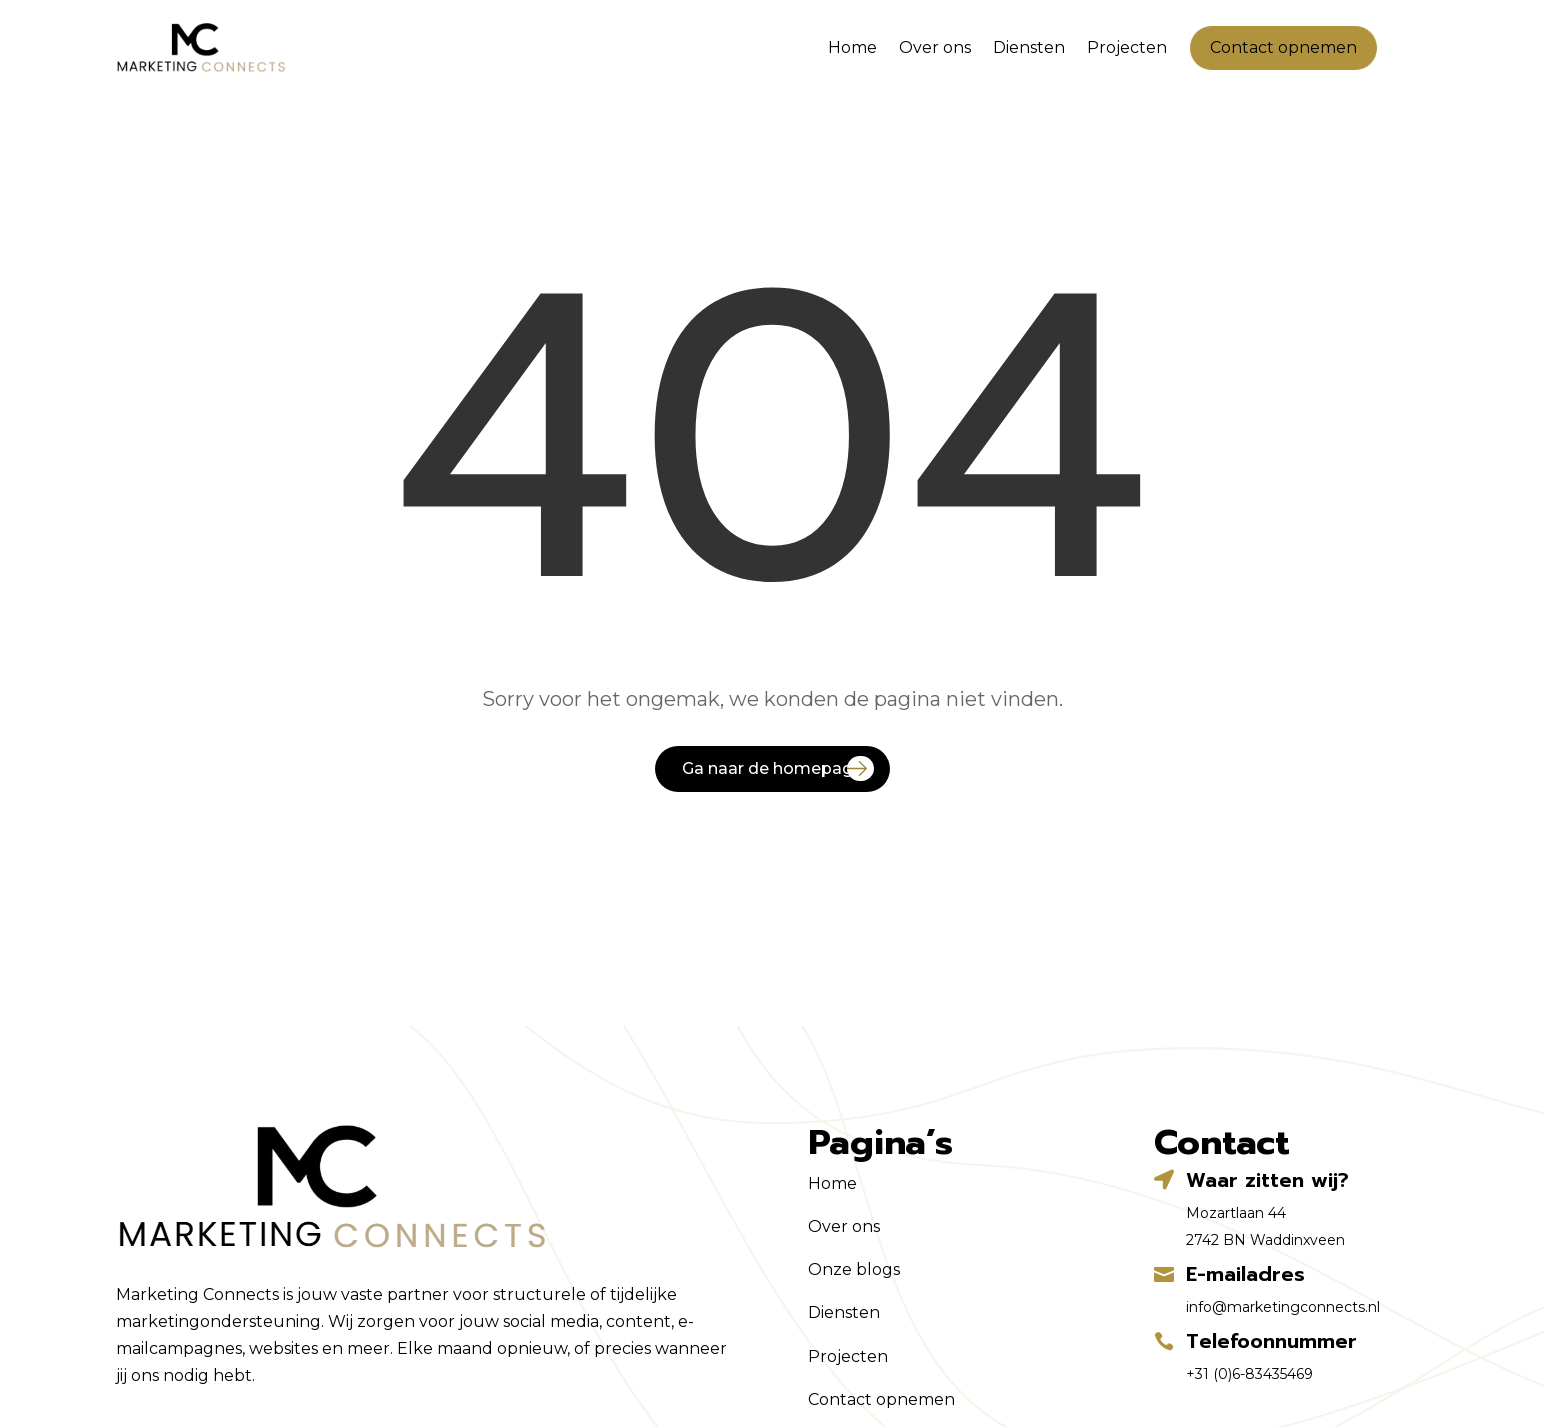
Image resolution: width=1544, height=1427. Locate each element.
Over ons (935, 47)
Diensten (1029, 47)
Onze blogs (854, 1269)
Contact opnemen (1283, 47)
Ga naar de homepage (772, 768)
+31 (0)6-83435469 (1249, 1374)
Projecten (1127, 47)
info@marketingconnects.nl (1283, 1307)
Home (852, 47)
